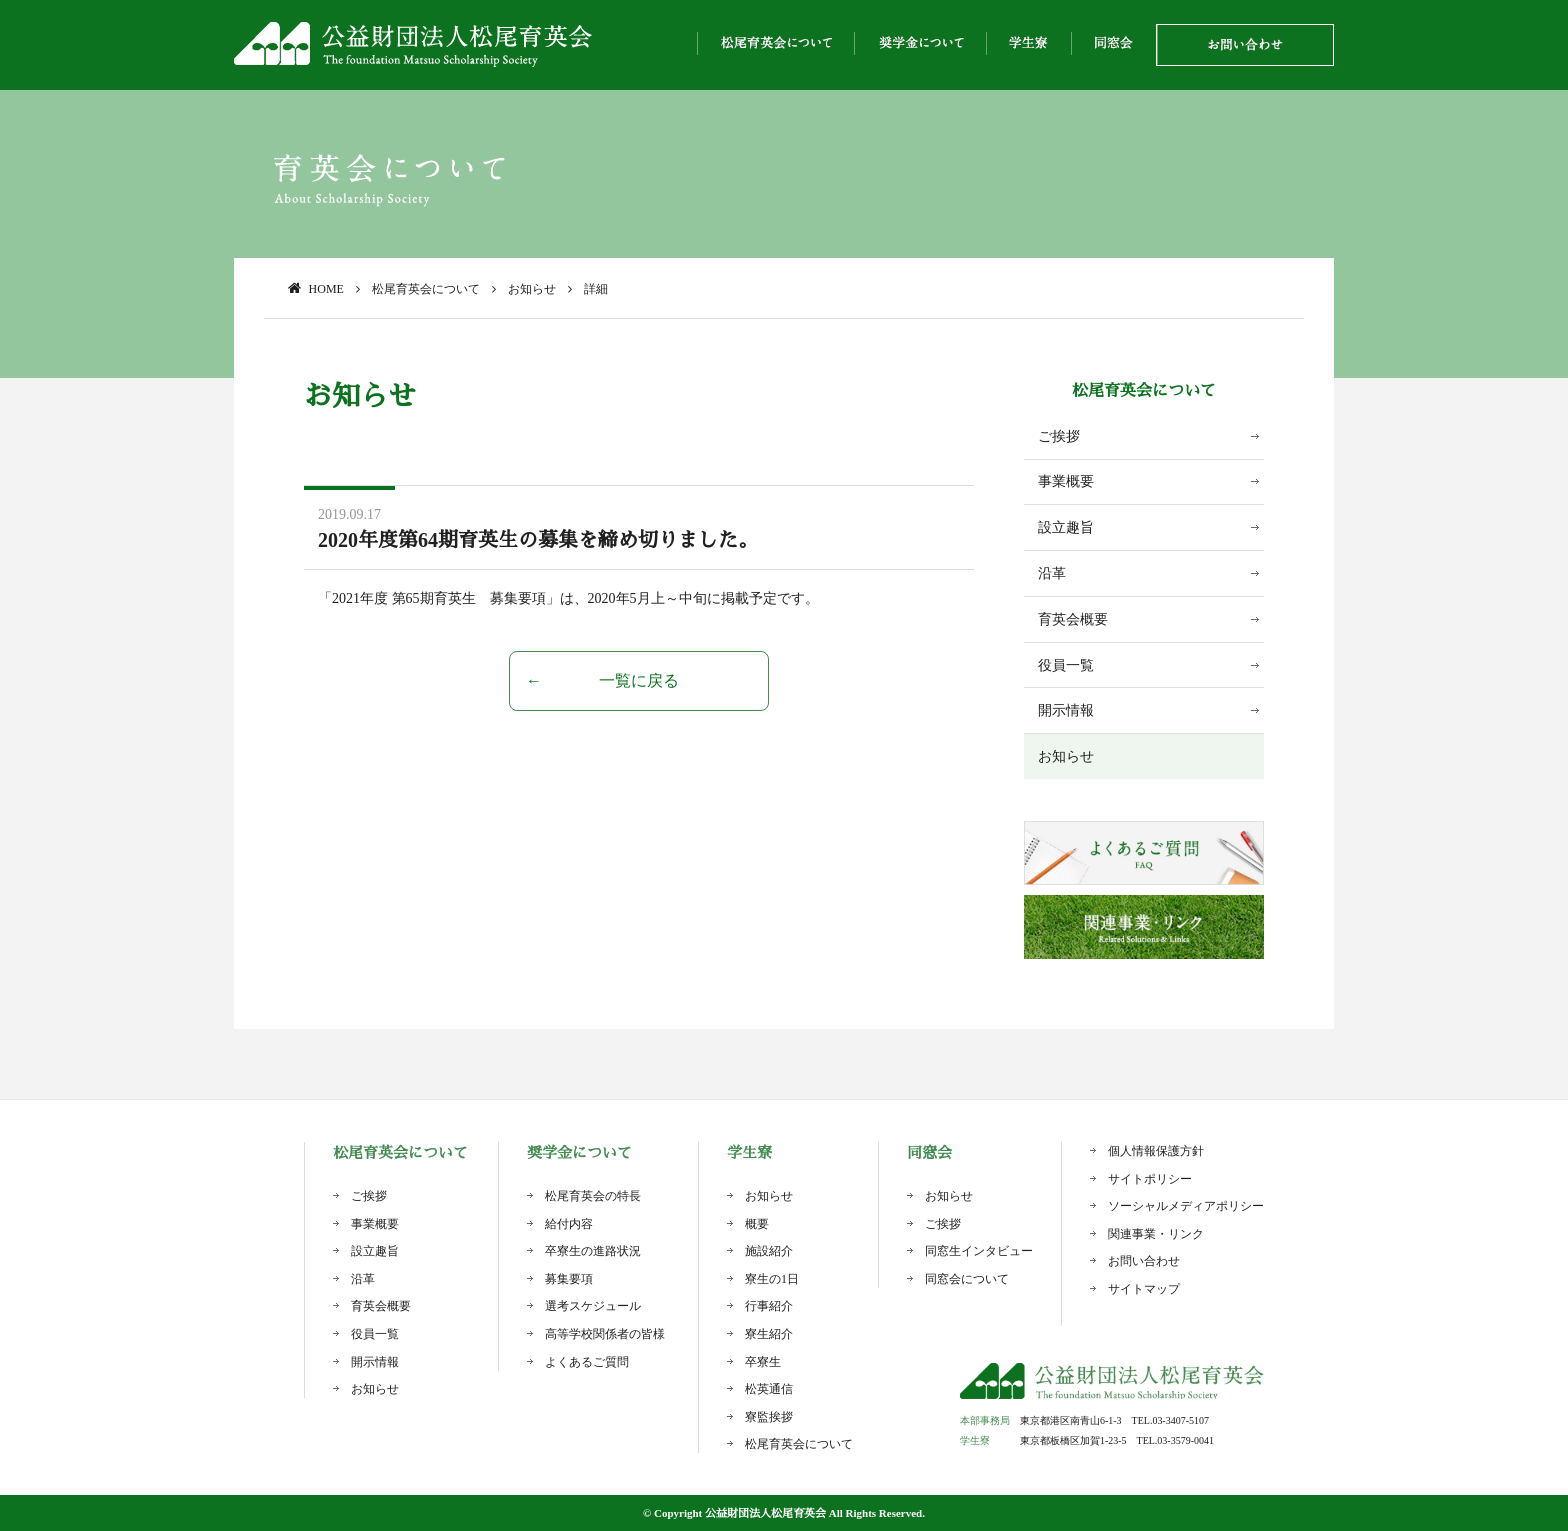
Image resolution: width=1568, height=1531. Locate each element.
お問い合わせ (1144, 1261)
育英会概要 (1073, 619)
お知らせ (1066, 756)
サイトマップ (1144, 1289)
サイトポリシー (1150, 1179)
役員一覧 (1066, 665)
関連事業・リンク (1156, 1234)
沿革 (1052, 573)
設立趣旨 (1066, 527)
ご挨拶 (1059, 436)
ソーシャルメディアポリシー (1186, 1206)
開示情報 (1066, 710)
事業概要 (1066, 481)
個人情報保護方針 (1156, 1151)
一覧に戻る (639, 680)
